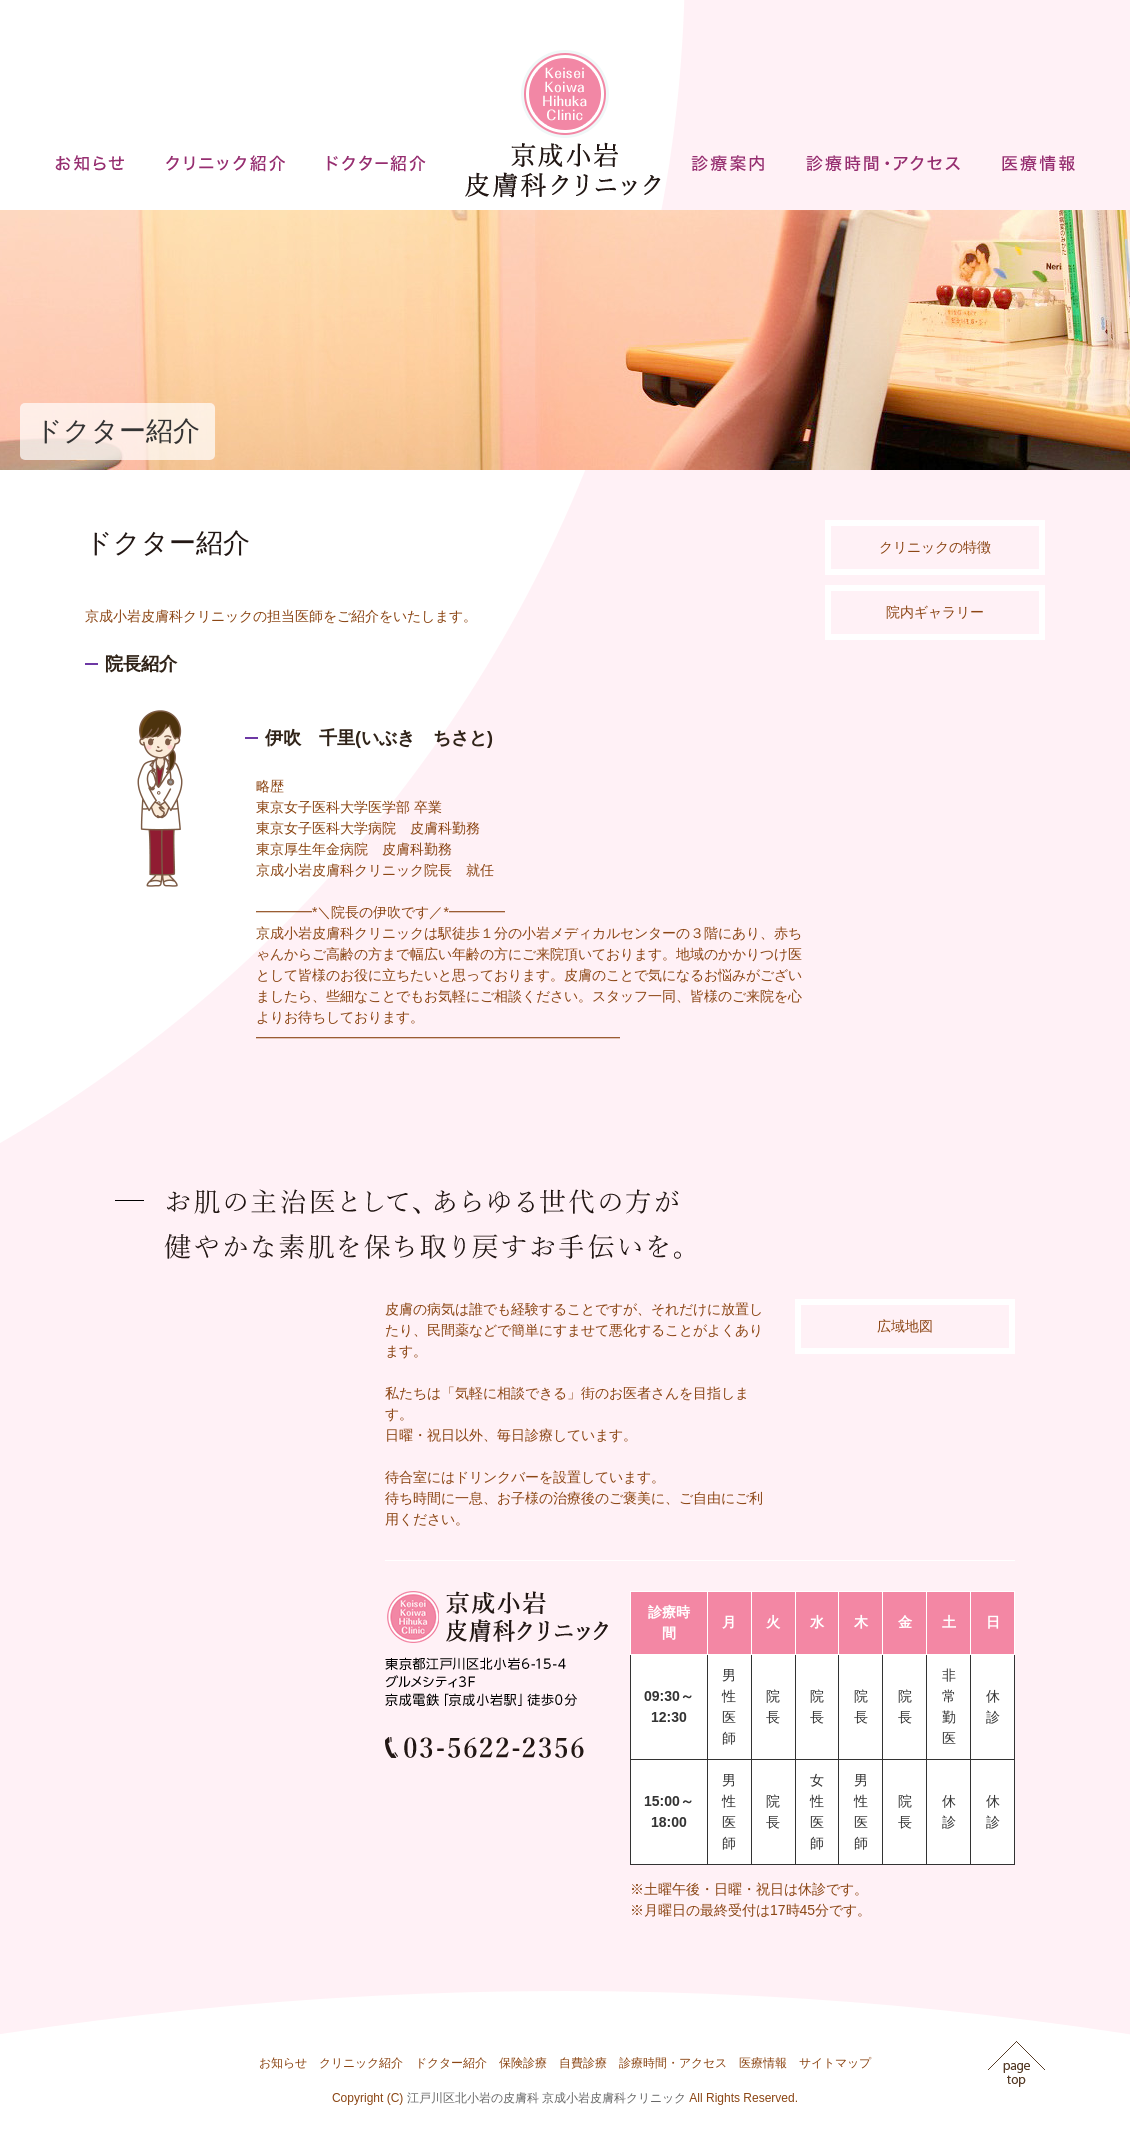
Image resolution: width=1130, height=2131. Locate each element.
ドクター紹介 (451, 2063)
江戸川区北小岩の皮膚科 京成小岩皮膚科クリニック (546, 2098)
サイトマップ (835, 2063)
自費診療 (583, 2063)
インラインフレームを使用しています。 (230, 1494)
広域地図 (905, 1326)
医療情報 (763, 2063)
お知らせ (283, 2063)
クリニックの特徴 (935, 547)
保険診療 (523, 2063)
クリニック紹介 (361, 2063)
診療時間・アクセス (673, 2063)
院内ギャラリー (935, 612)
